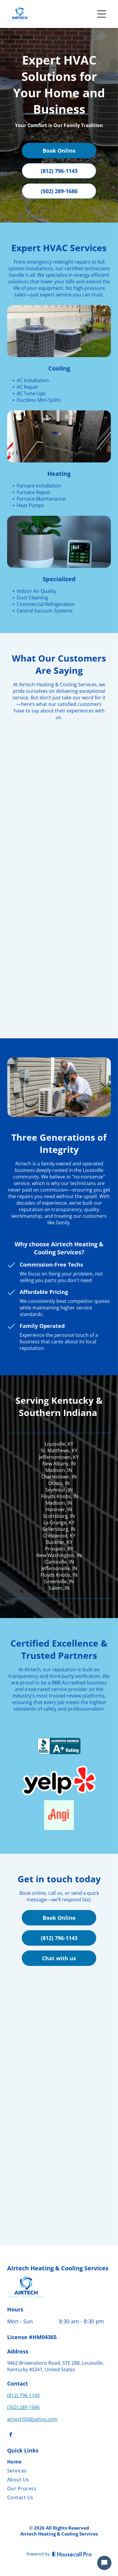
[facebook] (10, 2435)
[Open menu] (101, 14)
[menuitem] (55, 2462)
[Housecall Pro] (72, 2554)
